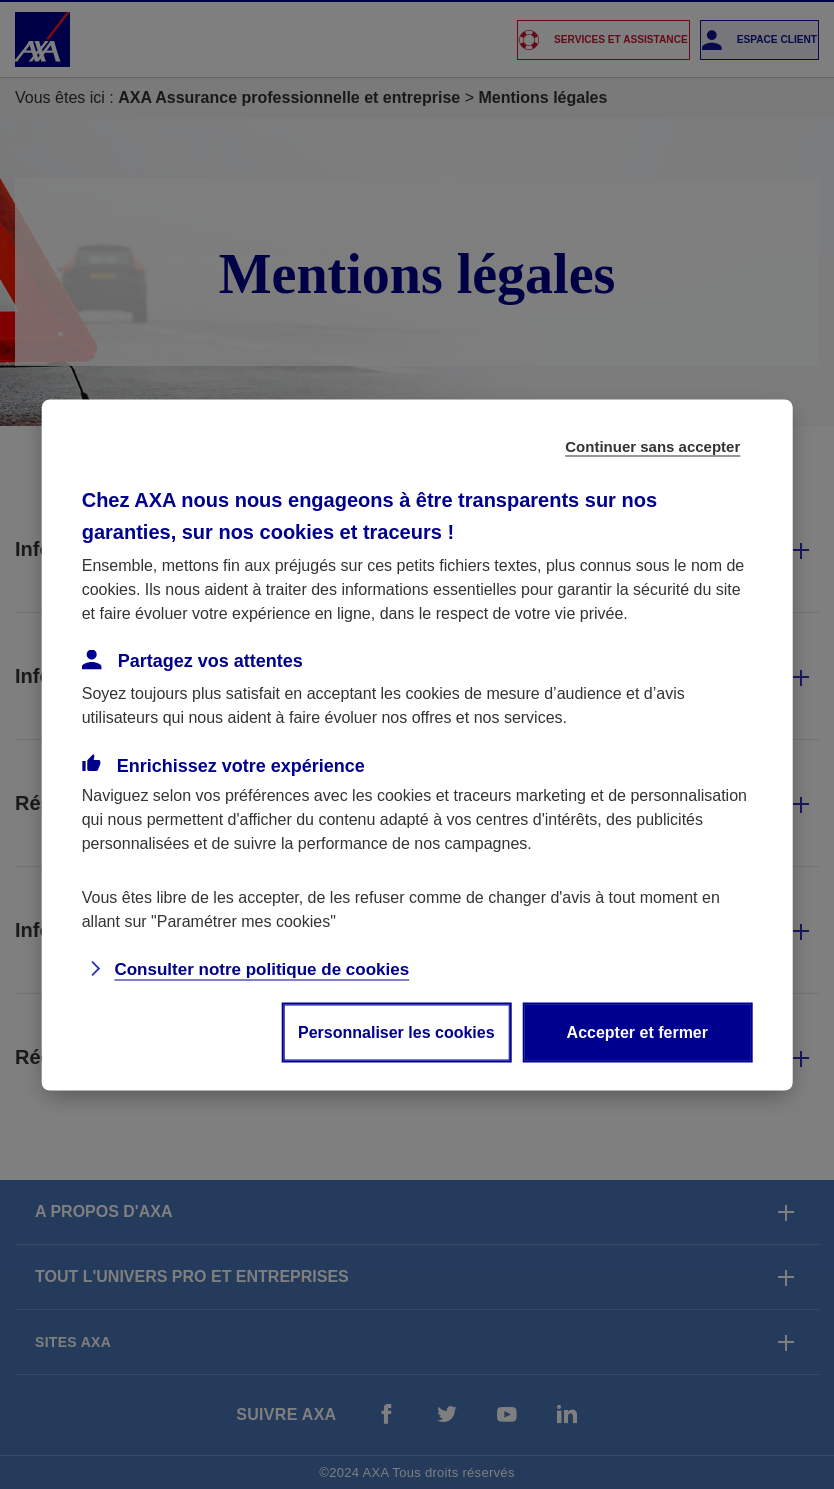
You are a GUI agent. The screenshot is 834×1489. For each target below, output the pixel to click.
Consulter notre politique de (261, 968)
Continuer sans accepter (652, 445)
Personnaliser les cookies (396, 1031)
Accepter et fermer (637, 1031)
